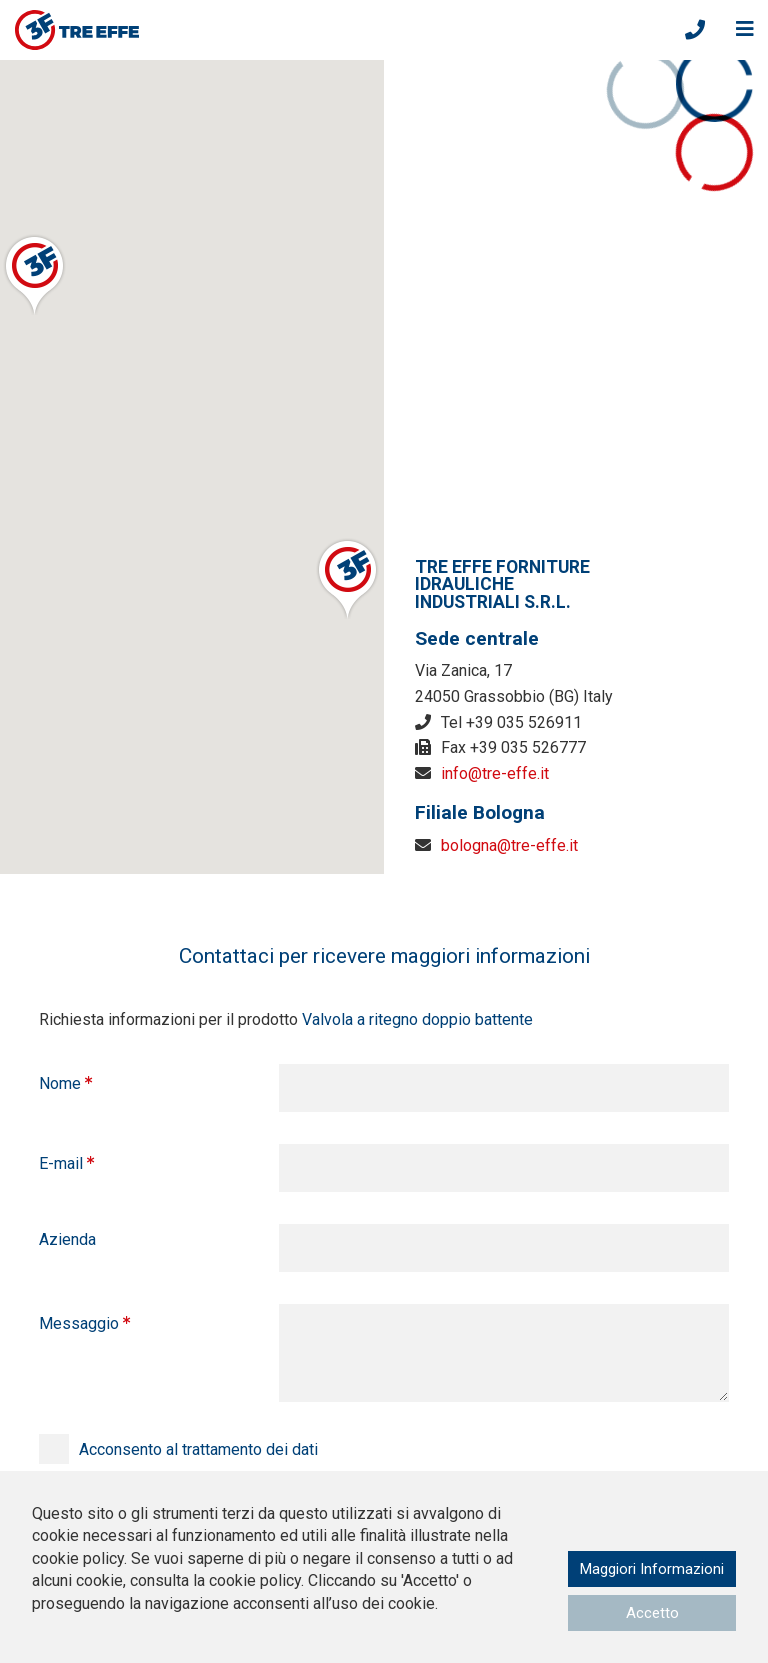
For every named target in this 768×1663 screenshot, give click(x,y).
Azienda (67, 1239)
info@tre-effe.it (495, 773)
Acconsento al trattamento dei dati (198, 1449)
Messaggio (79, 1323)
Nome (60, 1083)
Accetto (647, 1611)
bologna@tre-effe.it (509, 845)
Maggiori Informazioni (647, 1566)
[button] (35, 274)
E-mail (61, 1163)
